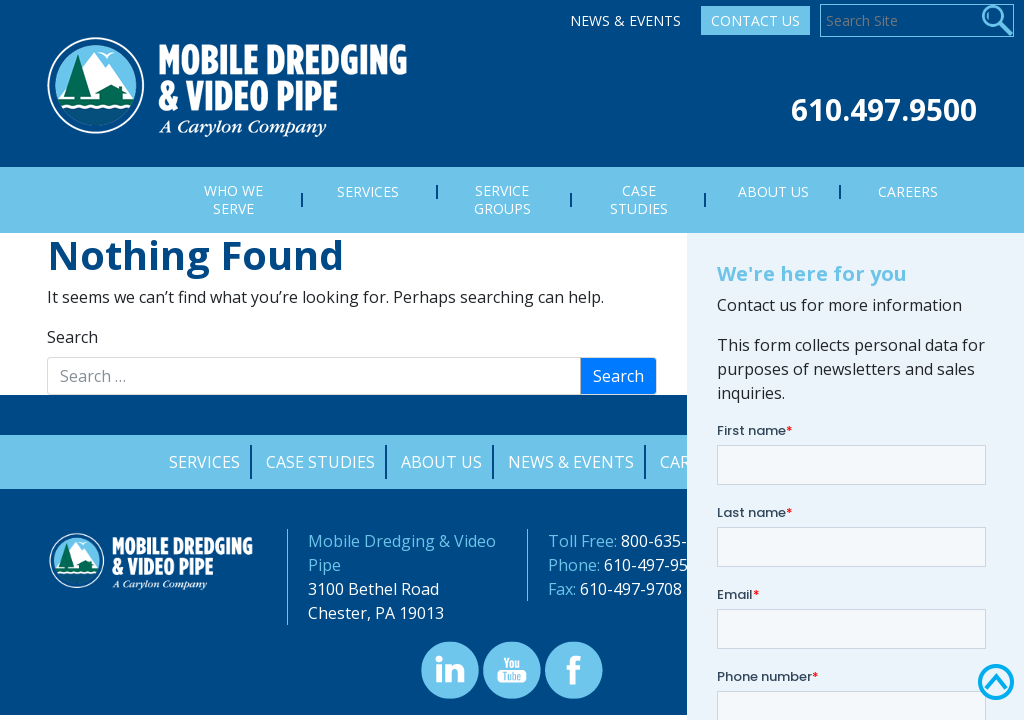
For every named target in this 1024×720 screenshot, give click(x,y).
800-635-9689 (672, 541)
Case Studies (320, 462)
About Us (441, 462)
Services (204, 462)
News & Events (625, 20)
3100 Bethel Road (373, 589)
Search (72, 337)
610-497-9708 (631, 589)
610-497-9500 (655, 565)
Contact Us (755, 20)
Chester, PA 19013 (376, 613)
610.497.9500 (884, 109)
